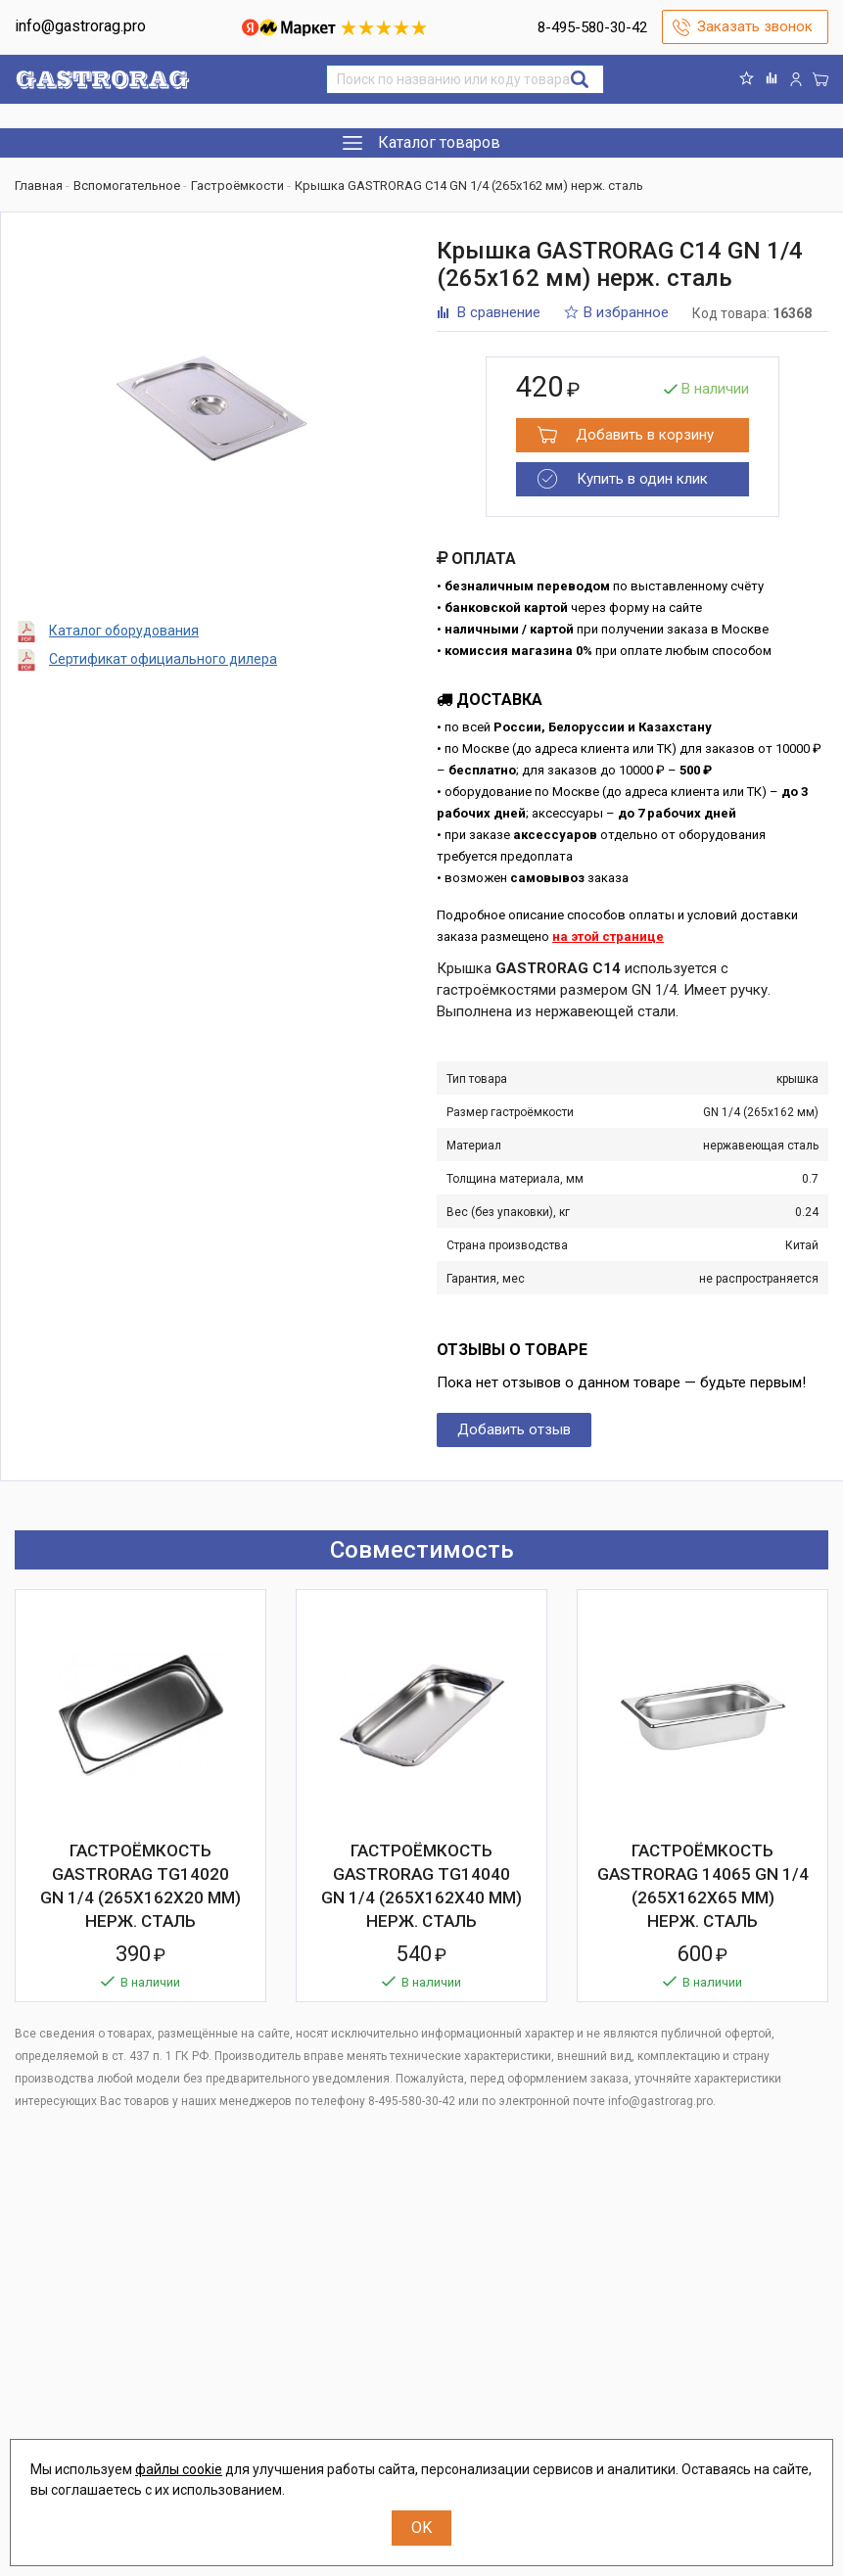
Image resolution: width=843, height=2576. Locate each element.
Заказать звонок (755, 26)
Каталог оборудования (124, 630)
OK (421, 2527)
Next (813, 1550)
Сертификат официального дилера (163, 659)
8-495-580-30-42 (592, 27)
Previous (779, 1550)
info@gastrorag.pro (80, 26)
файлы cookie (178, 2469)
